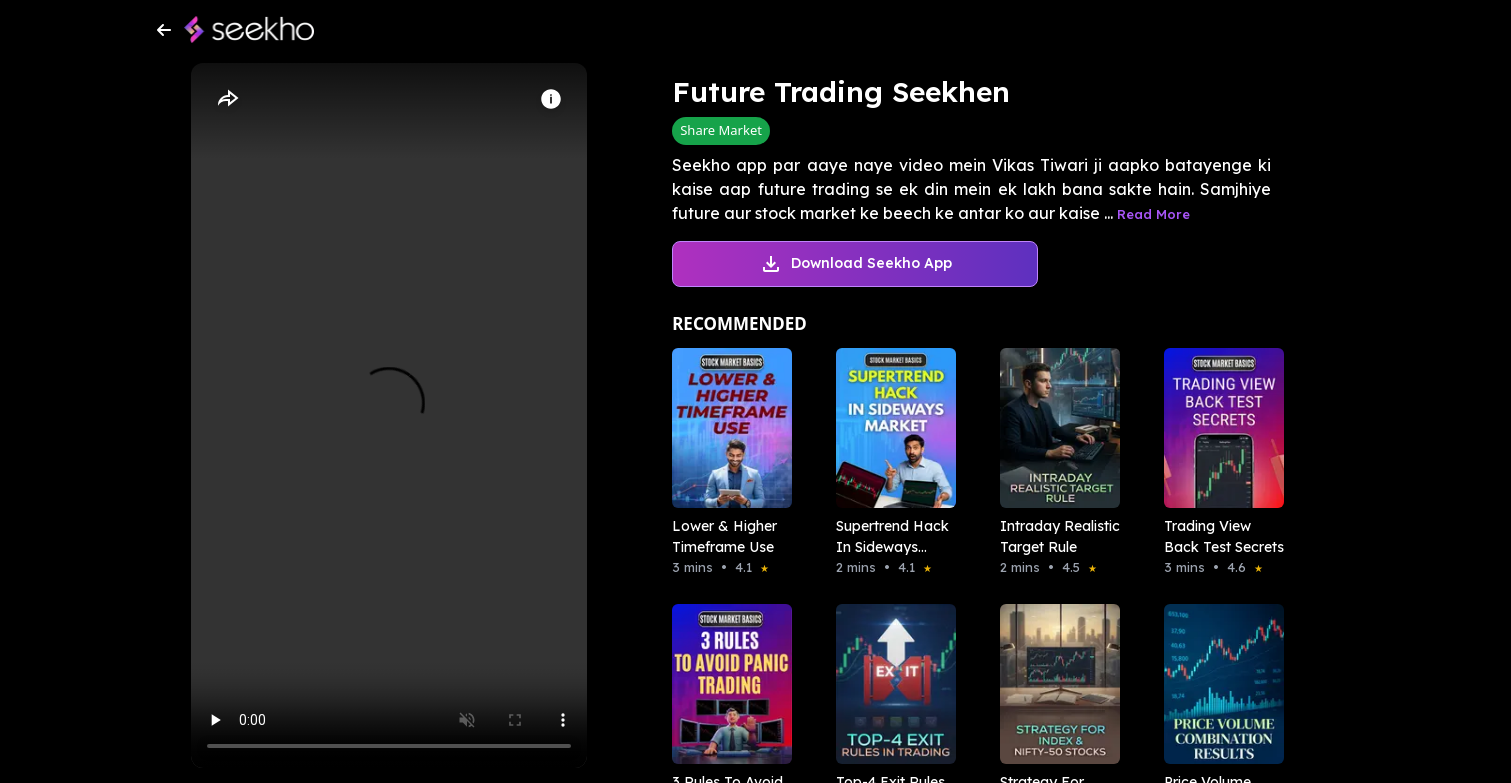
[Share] (227, 99)
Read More (1153, 214)
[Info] (551, 99)
